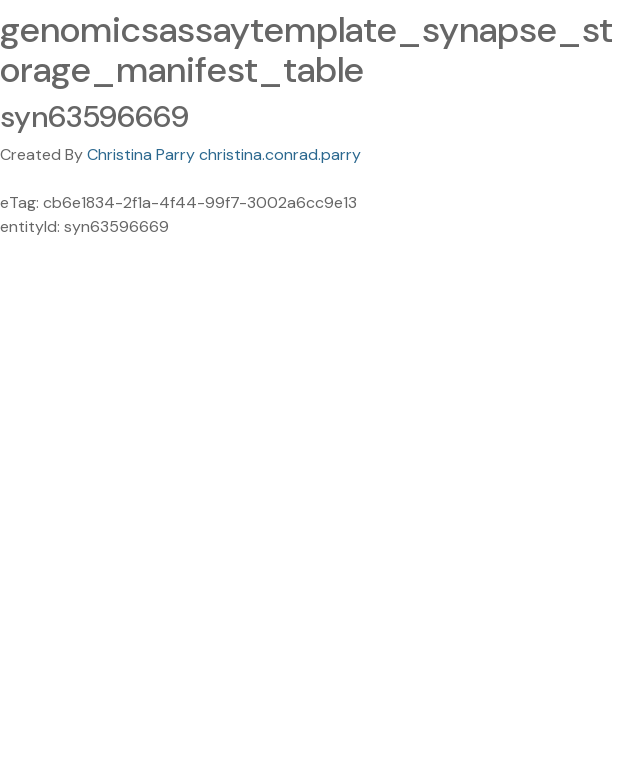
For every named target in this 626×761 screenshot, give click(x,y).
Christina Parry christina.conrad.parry (224, 154)
